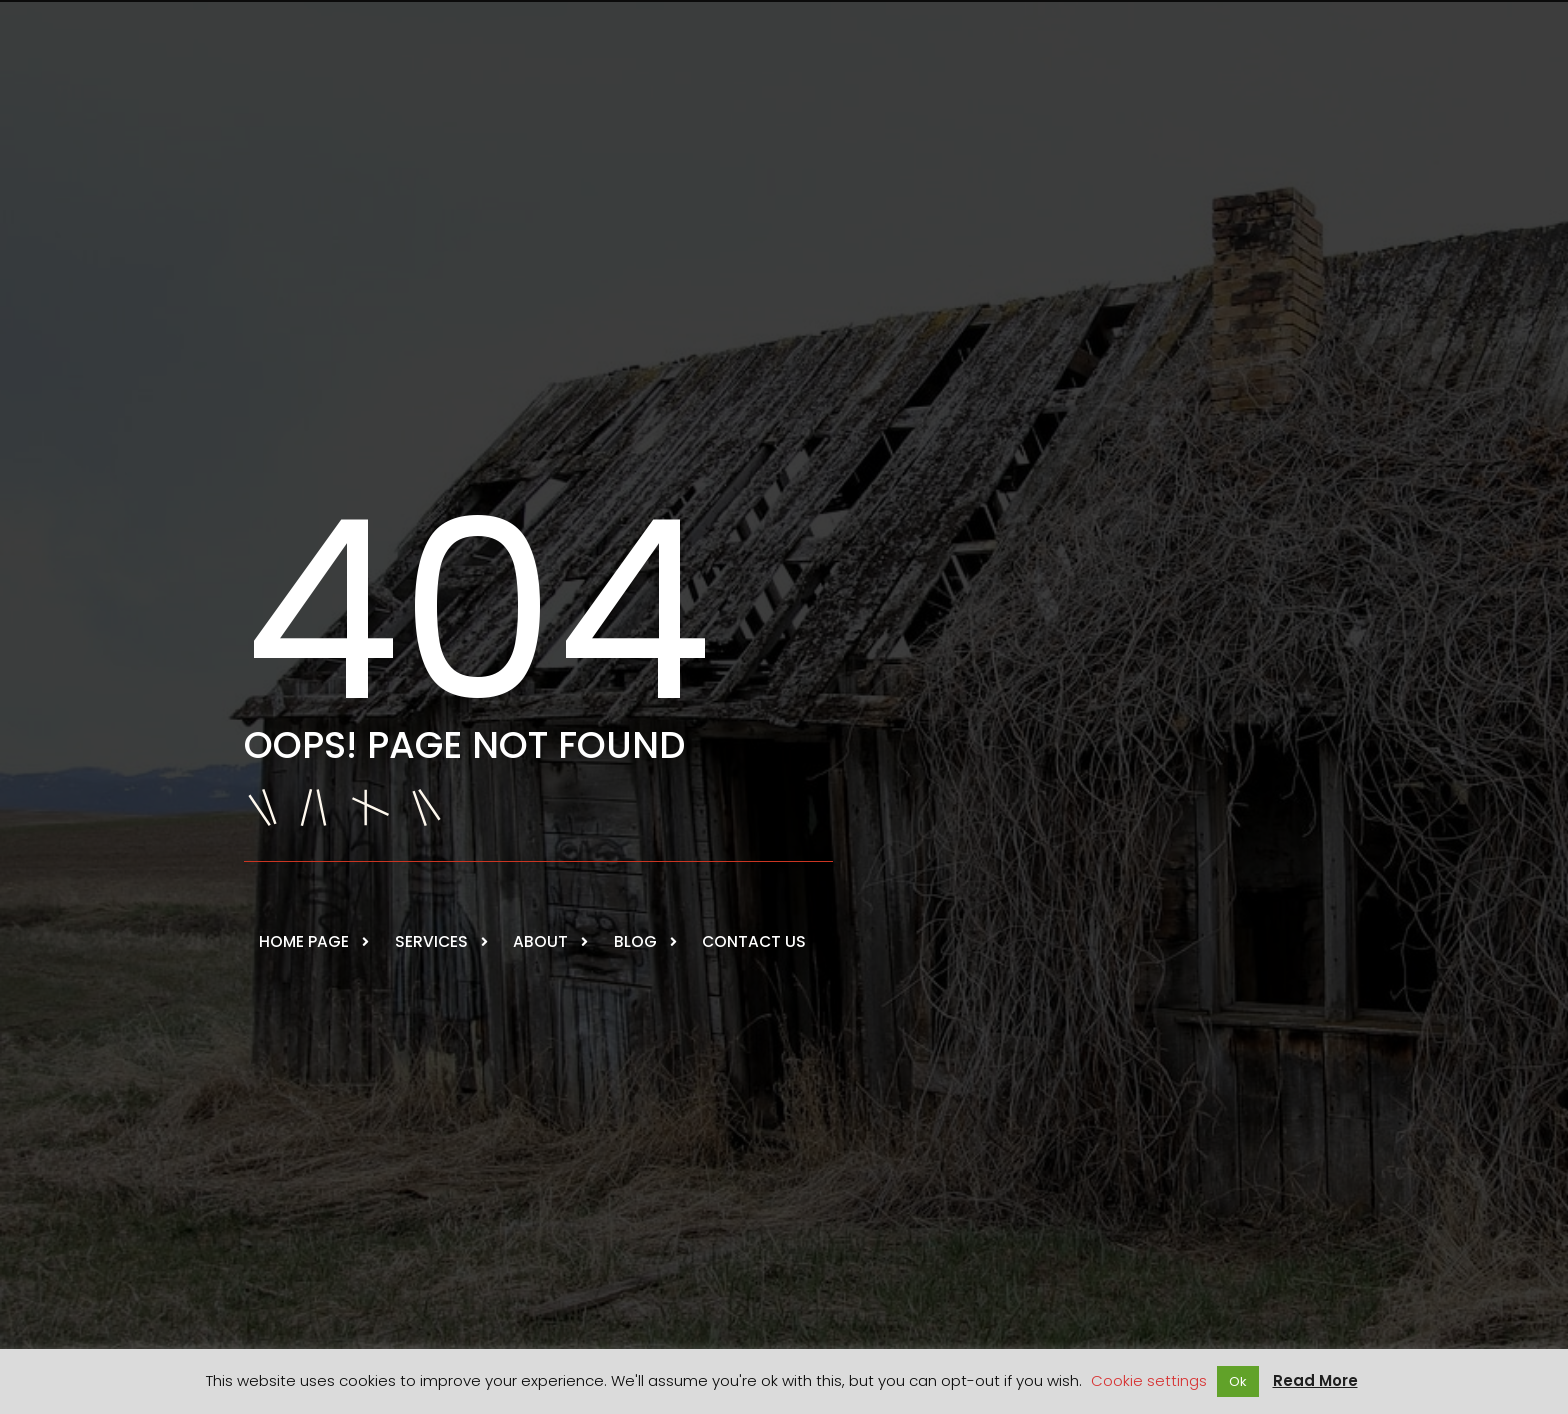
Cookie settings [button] (1149, 1380)
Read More (1315, 1380)
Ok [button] (1238, 1381)
